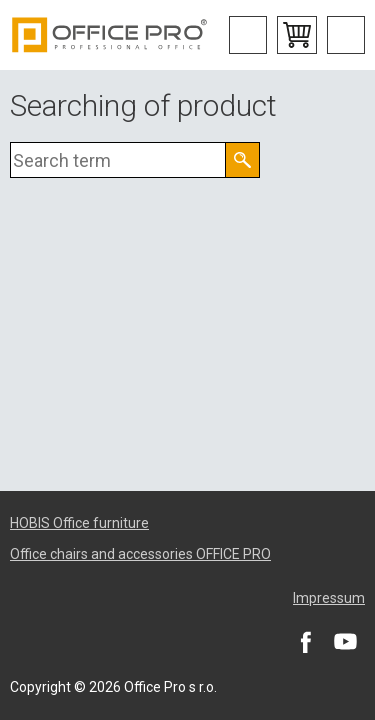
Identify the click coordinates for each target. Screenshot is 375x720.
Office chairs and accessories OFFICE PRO (140, 554)
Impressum (329, 598)
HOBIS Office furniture (79, 523)
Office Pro (110, 35)
